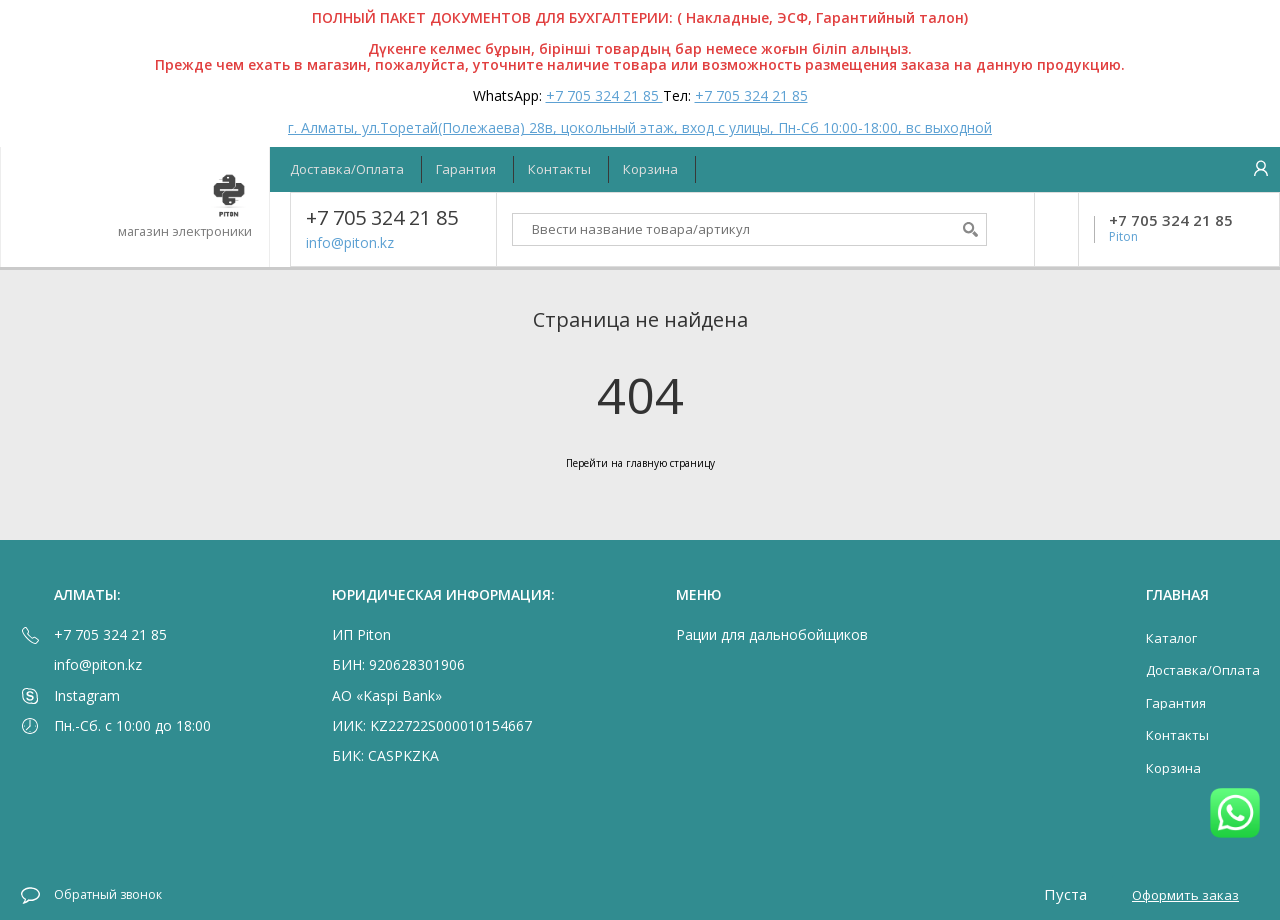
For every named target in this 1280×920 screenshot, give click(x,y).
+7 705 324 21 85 (604, 95)
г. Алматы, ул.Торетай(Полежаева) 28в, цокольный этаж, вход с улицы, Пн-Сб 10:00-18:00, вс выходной (640, 127)
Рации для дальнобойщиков (772, 634)
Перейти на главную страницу (640, 463)
